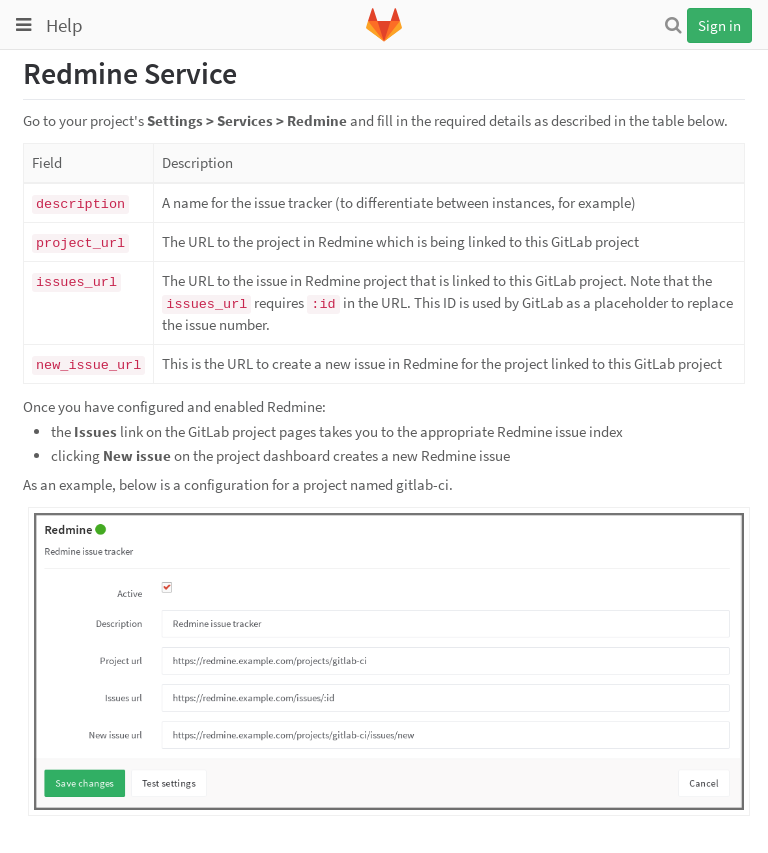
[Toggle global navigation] (23, 25)
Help (64, 25)
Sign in (719, 25)
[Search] (673, 25)
